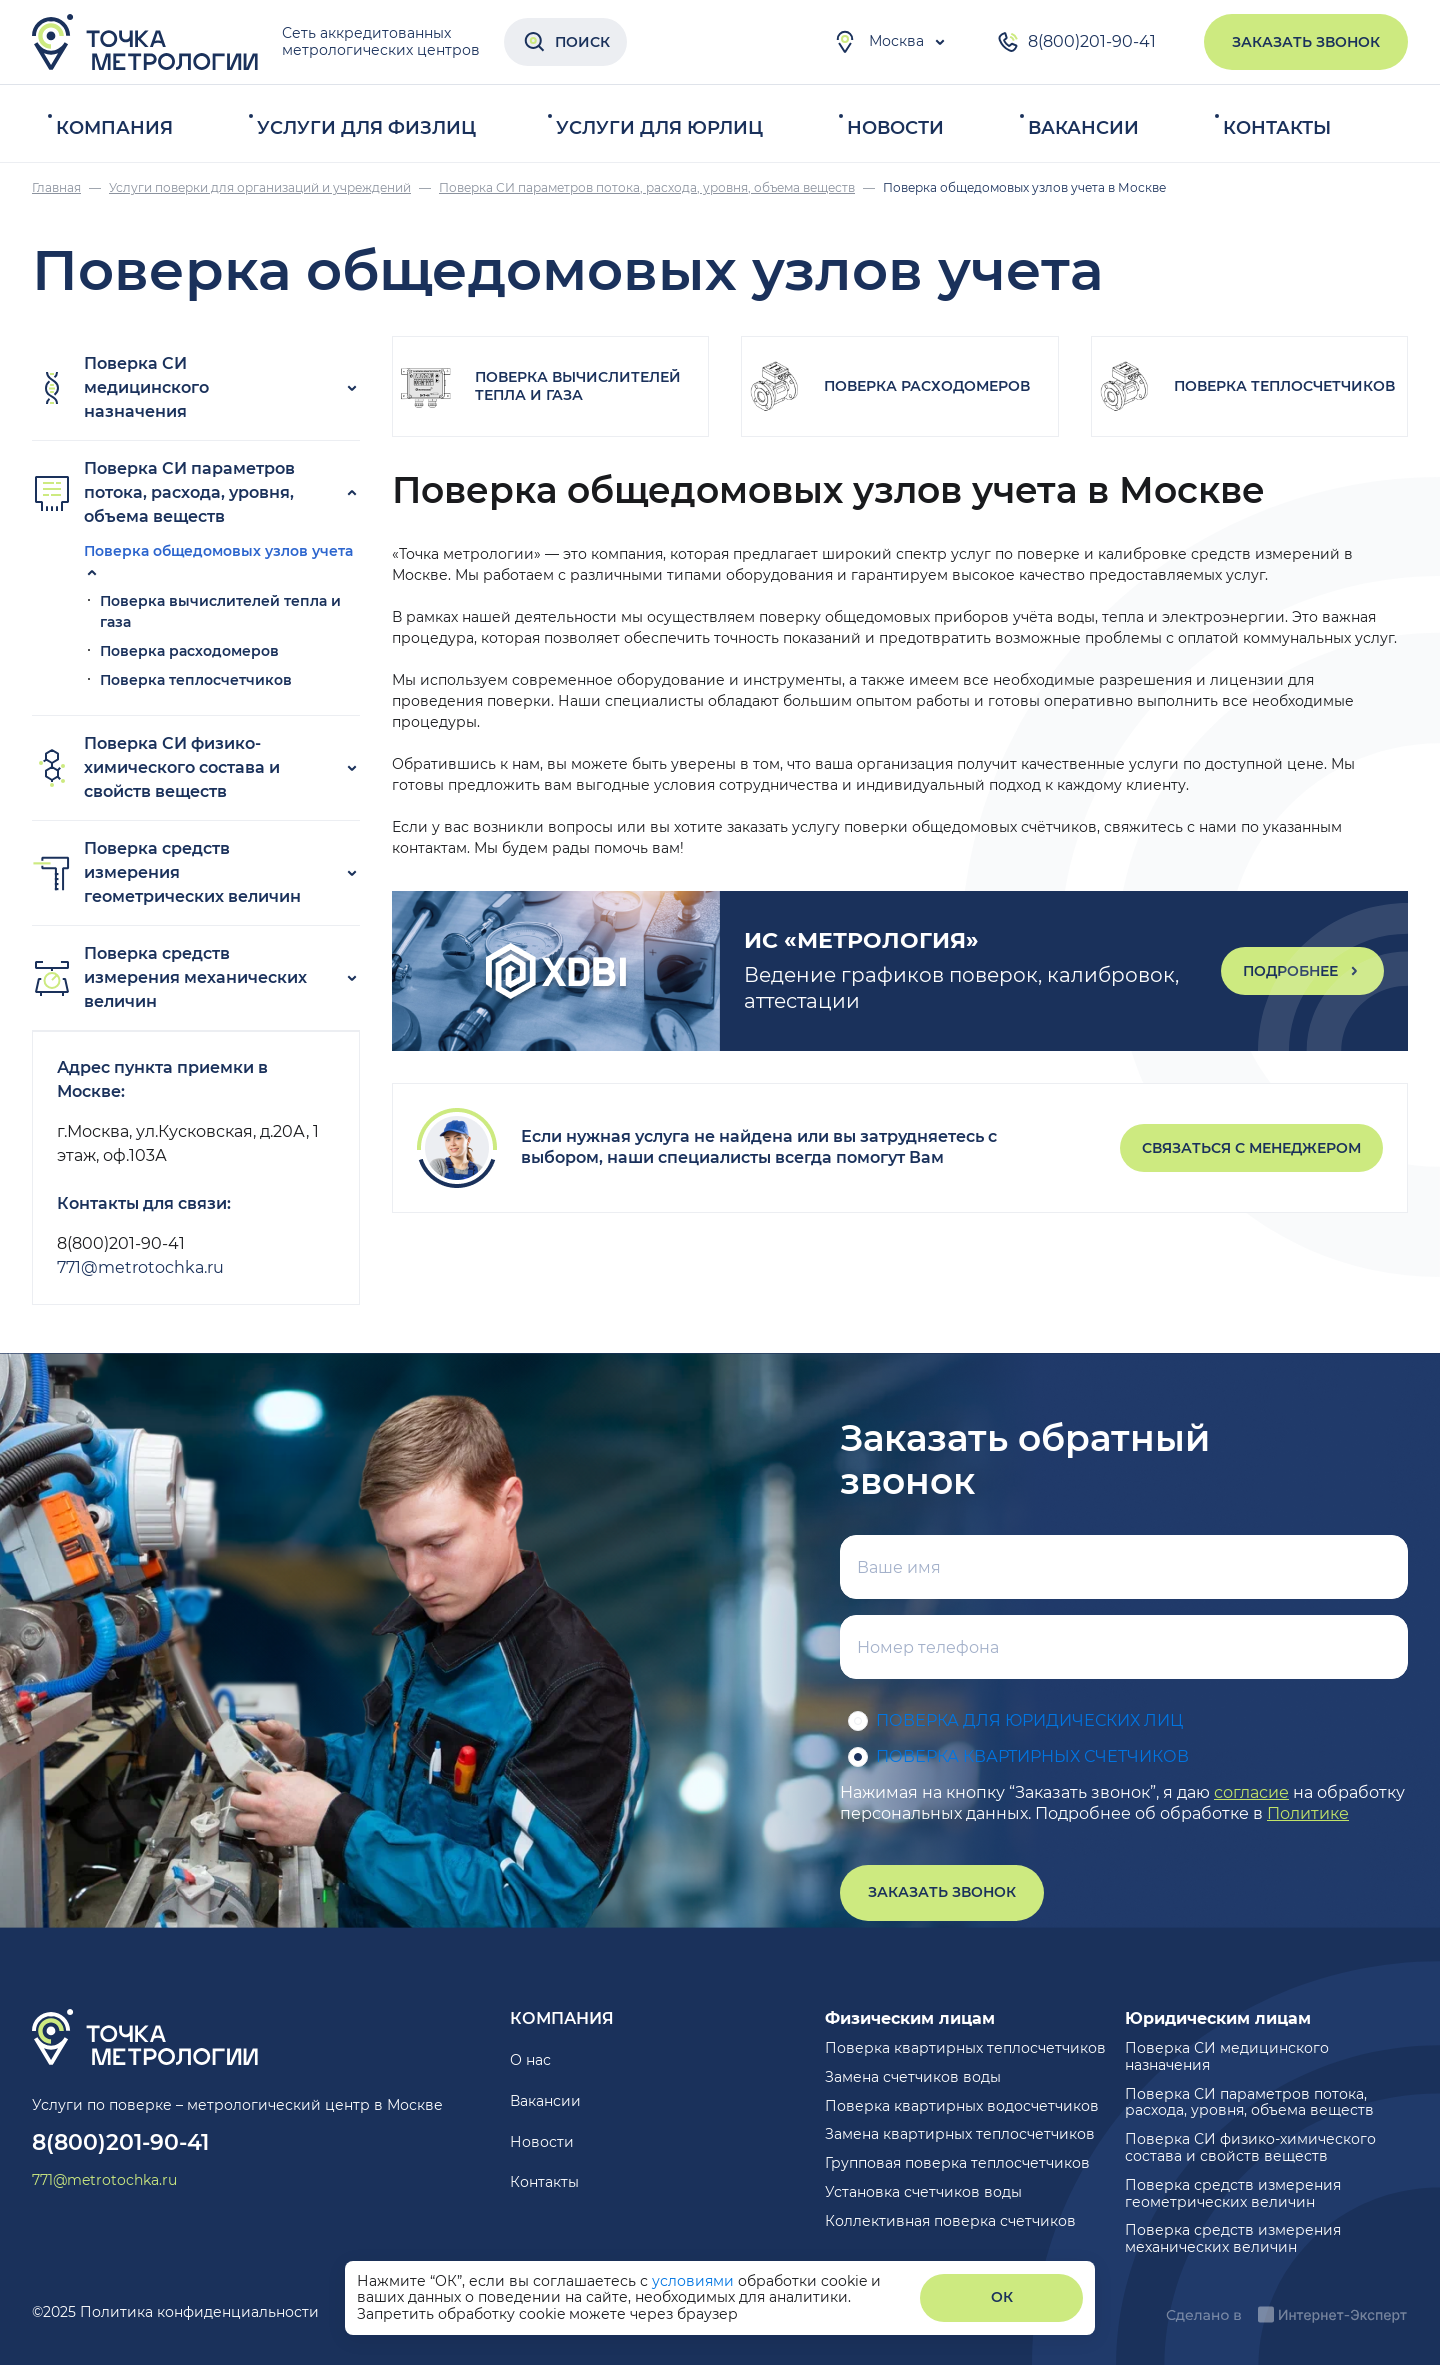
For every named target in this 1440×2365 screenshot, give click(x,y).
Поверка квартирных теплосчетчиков (965, 2048)
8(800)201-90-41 (1076, 42)
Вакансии (1083, 128)
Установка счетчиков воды (923, 2192)
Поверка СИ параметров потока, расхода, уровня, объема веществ (163, 492)
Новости (895, 128)
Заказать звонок (1306, 42)
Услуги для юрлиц (659, 128)
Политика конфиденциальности (199, 2312)
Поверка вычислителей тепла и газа (578, 386)
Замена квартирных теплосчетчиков (960, 2134)
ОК (1002, 2297)
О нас (530, 2060)
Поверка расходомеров (189, 651)
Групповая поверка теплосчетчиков (957, 2163)
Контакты (1277, 128)
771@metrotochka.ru (140, 1267)
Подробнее (1302, 971)
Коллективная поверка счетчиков (950, 2221)
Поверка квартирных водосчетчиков (962, 2106)
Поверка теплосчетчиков (196, 680)
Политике (1308, 1813)
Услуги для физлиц (366, 128)
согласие (1251, 1792)
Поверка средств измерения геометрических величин (166, 872)
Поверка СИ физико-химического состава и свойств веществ (156, 767)
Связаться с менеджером (1251, 1148)
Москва (878, 42)
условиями (695, 2281)
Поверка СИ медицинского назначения (120, 387)
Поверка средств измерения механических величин (169, 977)
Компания (114, 128)
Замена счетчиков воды (913, 2077)
